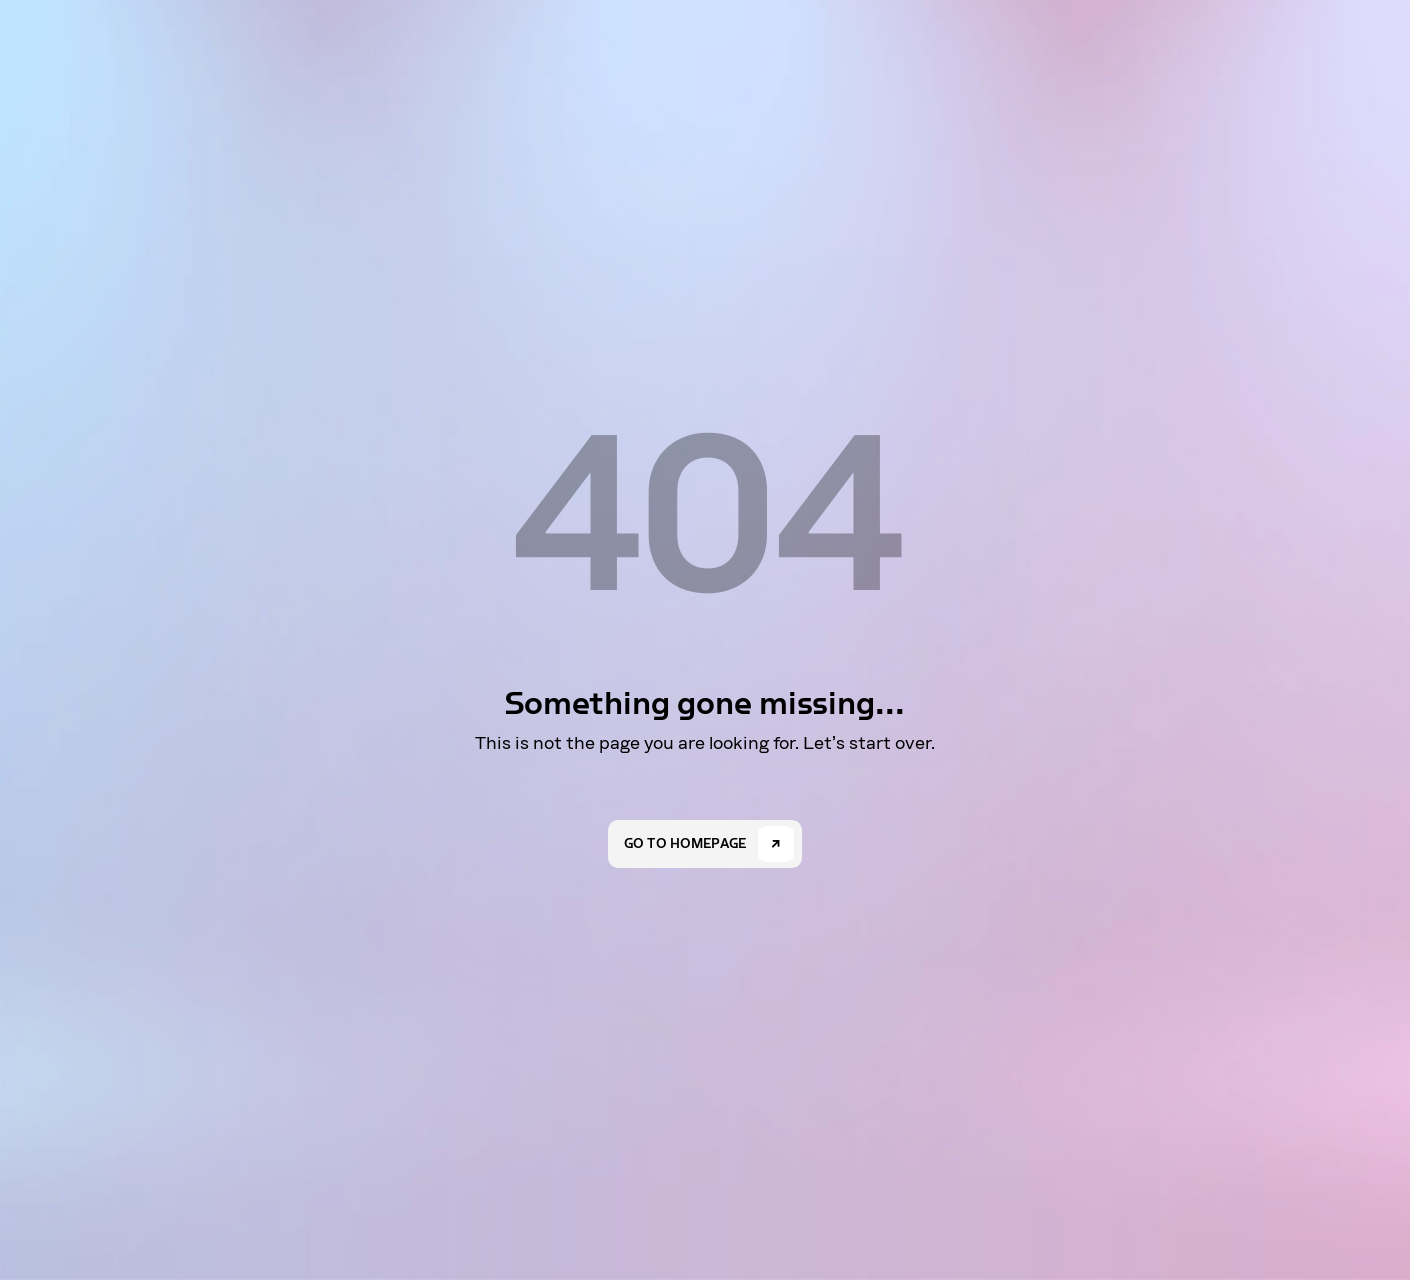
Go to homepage (685, 844)
